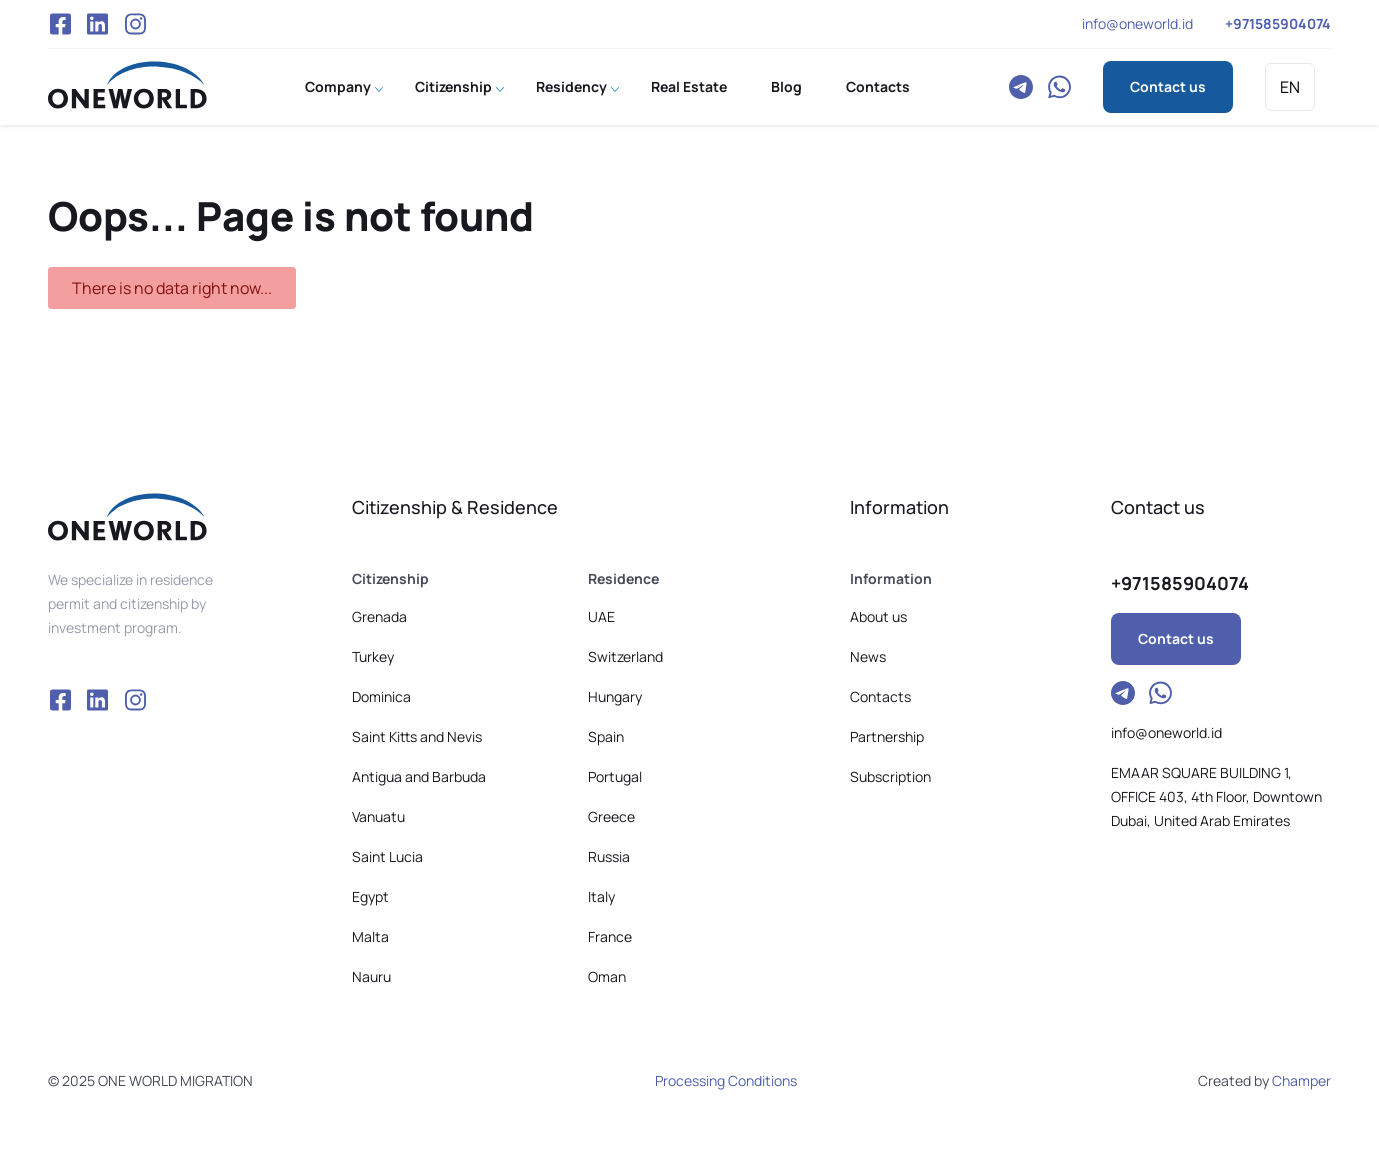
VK (98, 24)
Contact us (1168, 86)
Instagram (136, 24)
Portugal (615, 776)
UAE (601, 616)
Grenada (379, 616)
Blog (786, 86)
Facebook (60, 24)
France (610, 936)
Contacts (878, 86)
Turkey (373, 656)
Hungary (615, 696)
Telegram (1021, 87)
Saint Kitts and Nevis (417, 736)
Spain (606, 736)
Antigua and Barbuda (419, 776)
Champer (1301, 1080)
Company (338, 86)
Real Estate (689, 86)
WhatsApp (1059, 87)
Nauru (371, 976)
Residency (571, 86)
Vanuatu (378, 816)
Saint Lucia (387, 856)
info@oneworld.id (1137, 23)
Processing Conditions (726, 1080)
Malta (370, 936)
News (868, 656)
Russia (609, 856)
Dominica (381, 696)
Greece (611, 816)
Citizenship (453, 86)
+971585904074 (1278, 23)
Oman (607, 976)
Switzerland (625, 656)
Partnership (887, 736)
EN (1290, 87)
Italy (601, 896)
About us (878, 616)
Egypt (370, 896)
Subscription (890, 776)
